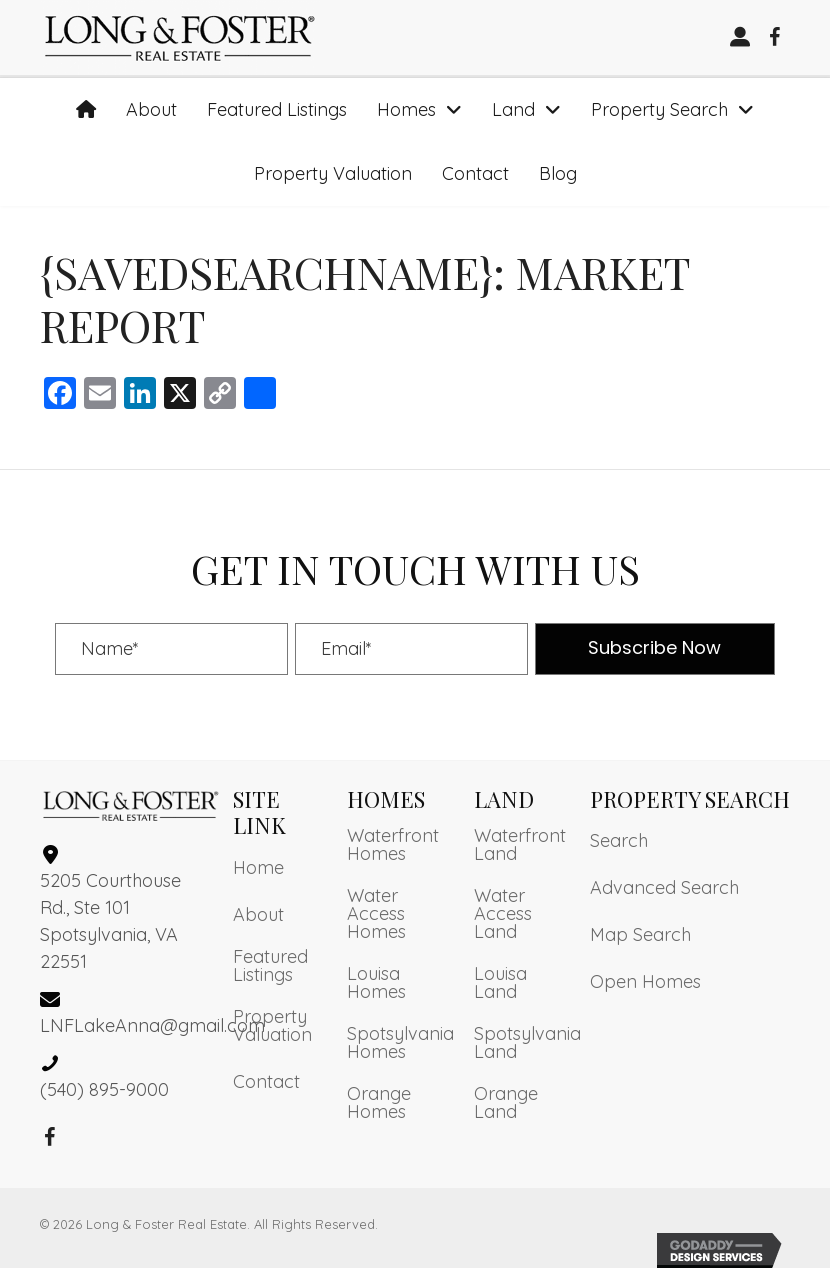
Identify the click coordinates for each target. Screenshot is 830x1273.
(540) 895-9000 (104, 1093)
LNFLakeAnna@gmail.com (152, 1029)
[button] (775, 40)
